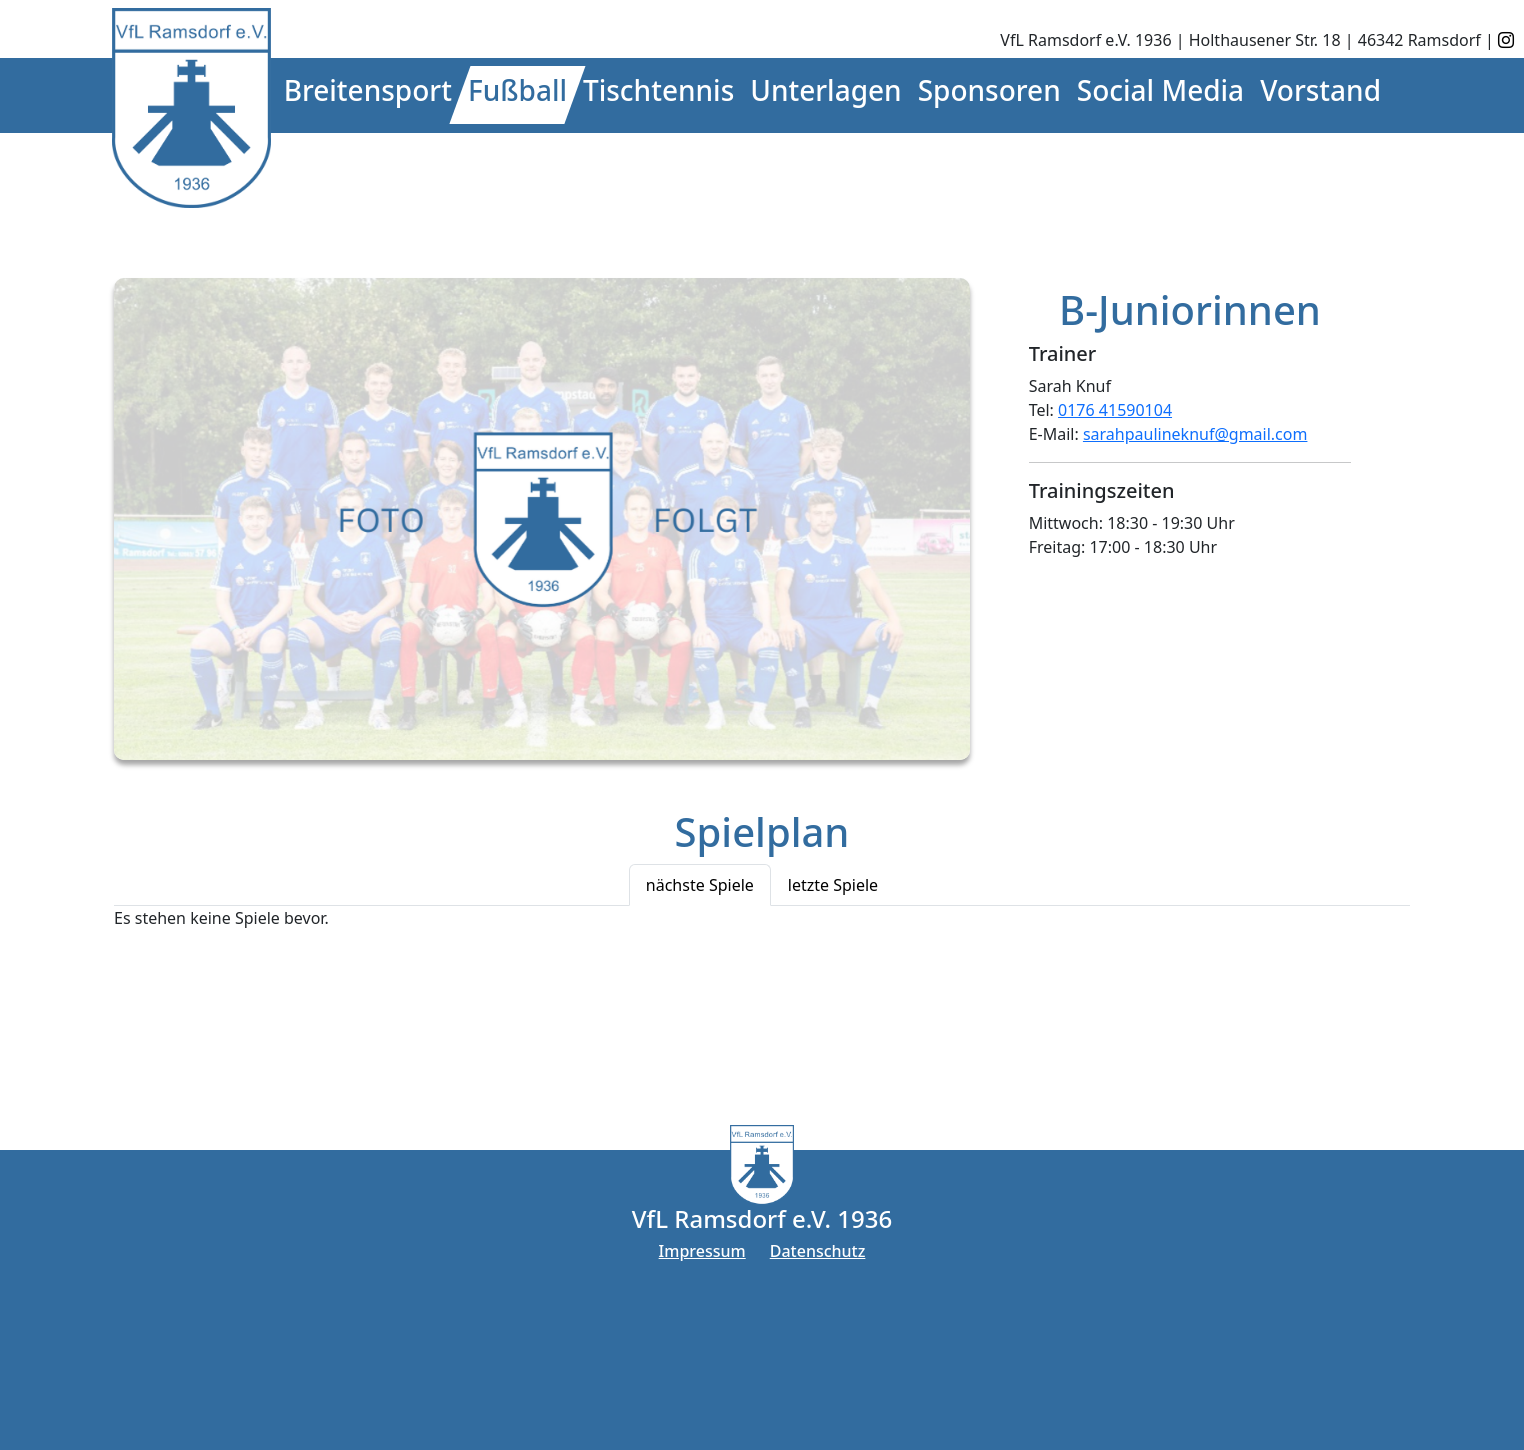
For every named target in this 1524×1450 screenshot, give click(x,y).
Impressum (702, 1251)
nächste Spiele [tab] (700, 885)
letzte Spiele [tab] (833, 885)
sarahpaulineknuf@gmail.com (1195, 434)
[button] (368, 95)
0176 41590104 (1115, 410)
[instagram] (1506, 40)
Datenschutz (818, 1251)
